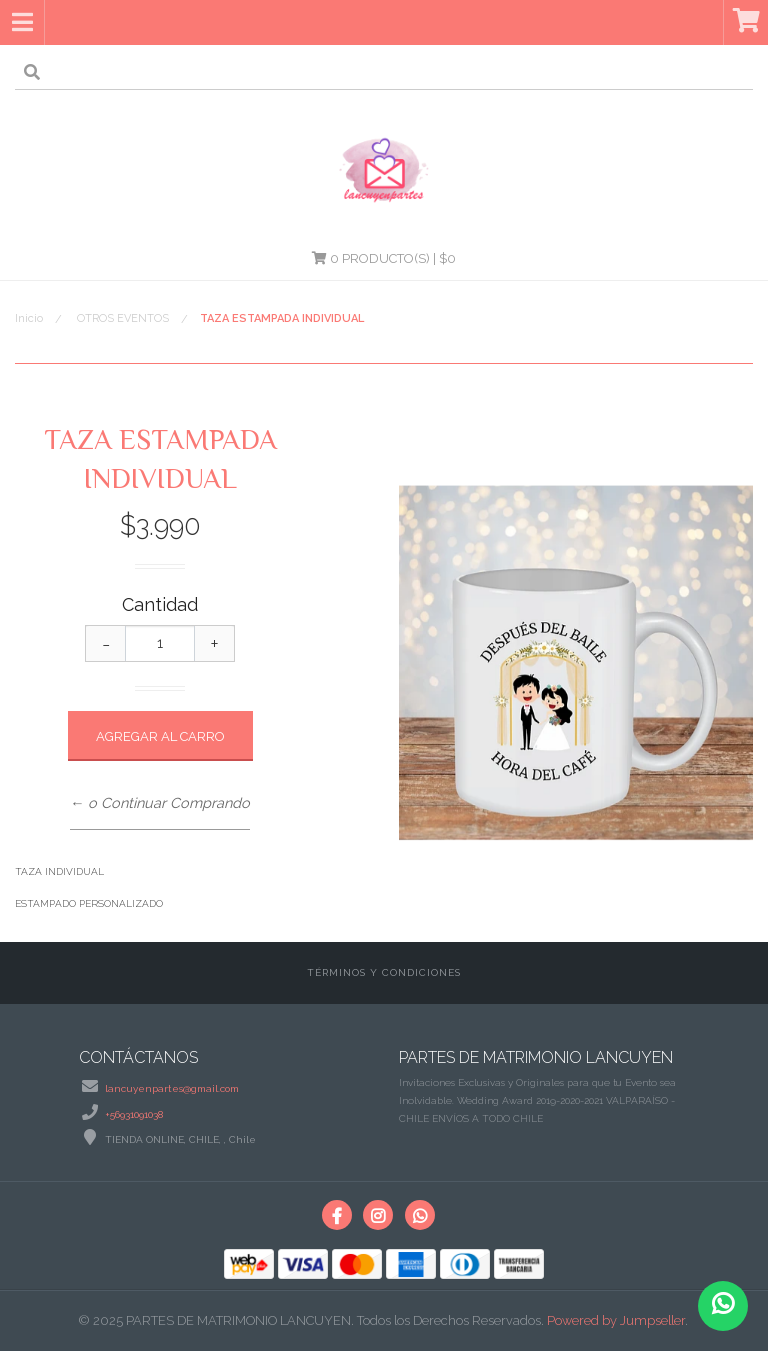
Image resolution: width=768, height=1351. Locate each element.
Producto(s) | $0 (384, 258)
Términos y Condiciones (384, 972)
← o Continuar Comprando (160, 802)
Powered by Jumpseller (616, 1320)
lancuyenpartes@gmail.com (172, 1088)
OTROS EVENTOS (123, 318)
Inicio (29, 318)
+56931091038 (134, 1114)
